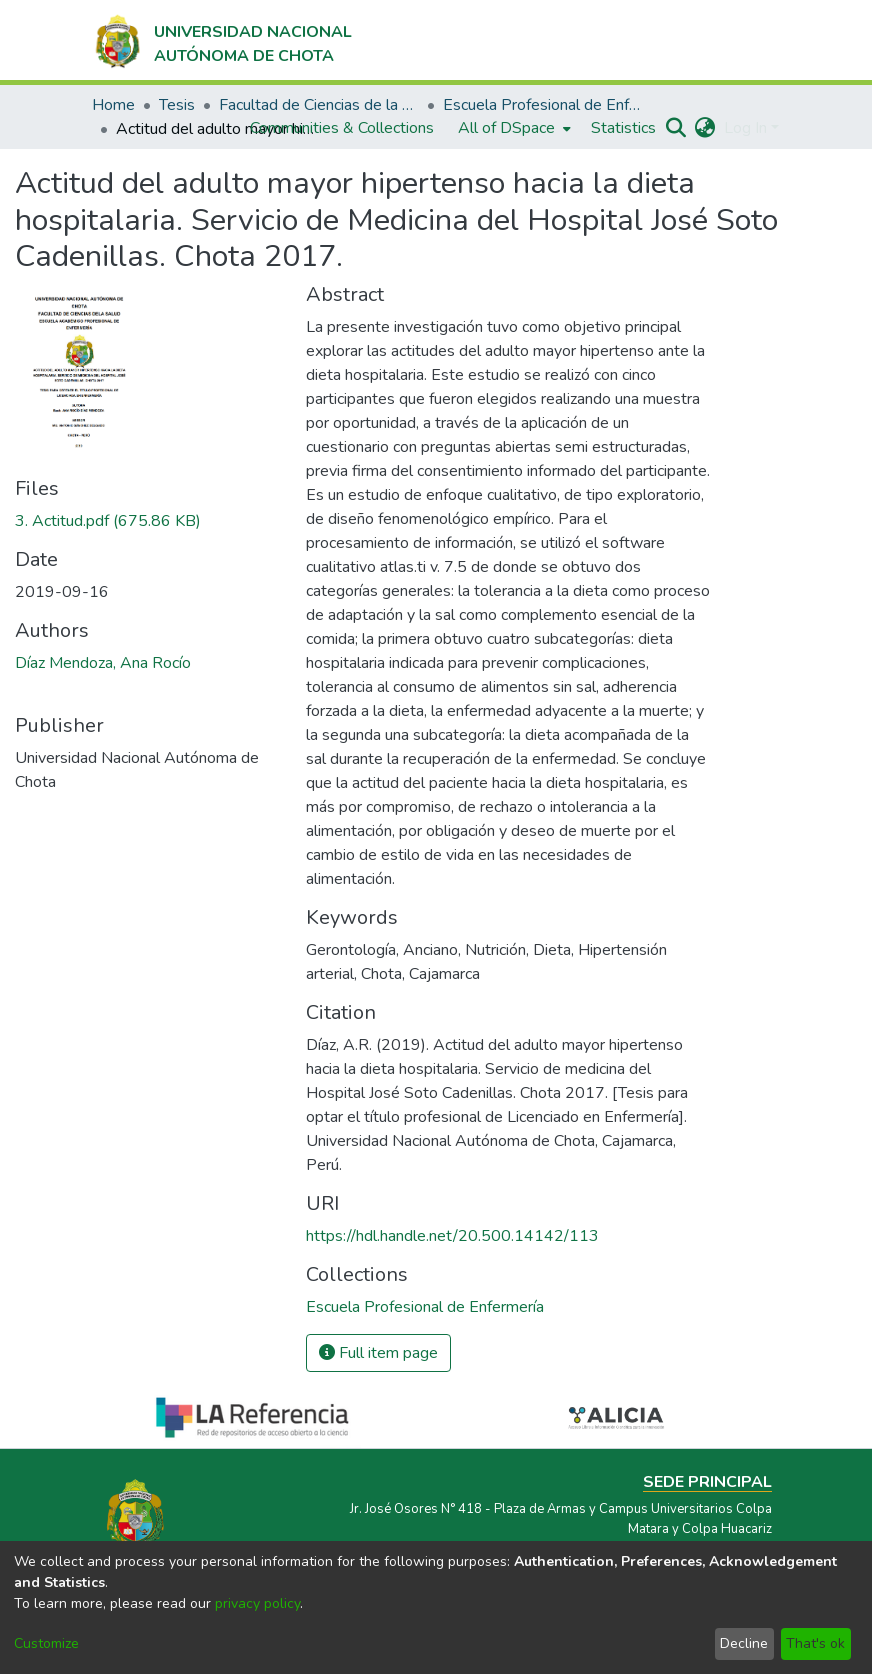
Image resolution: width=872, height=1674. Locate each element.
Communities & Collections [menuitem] (342, 128)
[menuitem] (512, 128)
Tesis (177, 105)
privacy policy (257, 1603)
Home (113, 105)
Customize (46, 1643)
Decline (744, 1643)
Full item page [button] (378, 1353)
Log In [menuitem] (745, 128)
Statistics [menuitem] (623, 128)
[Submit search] (676, 128)
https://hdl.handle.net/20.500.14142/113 (452, 1236)
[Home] (221, 40)
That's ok (815, 1643)
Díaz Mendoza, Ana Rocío (103, 663)
